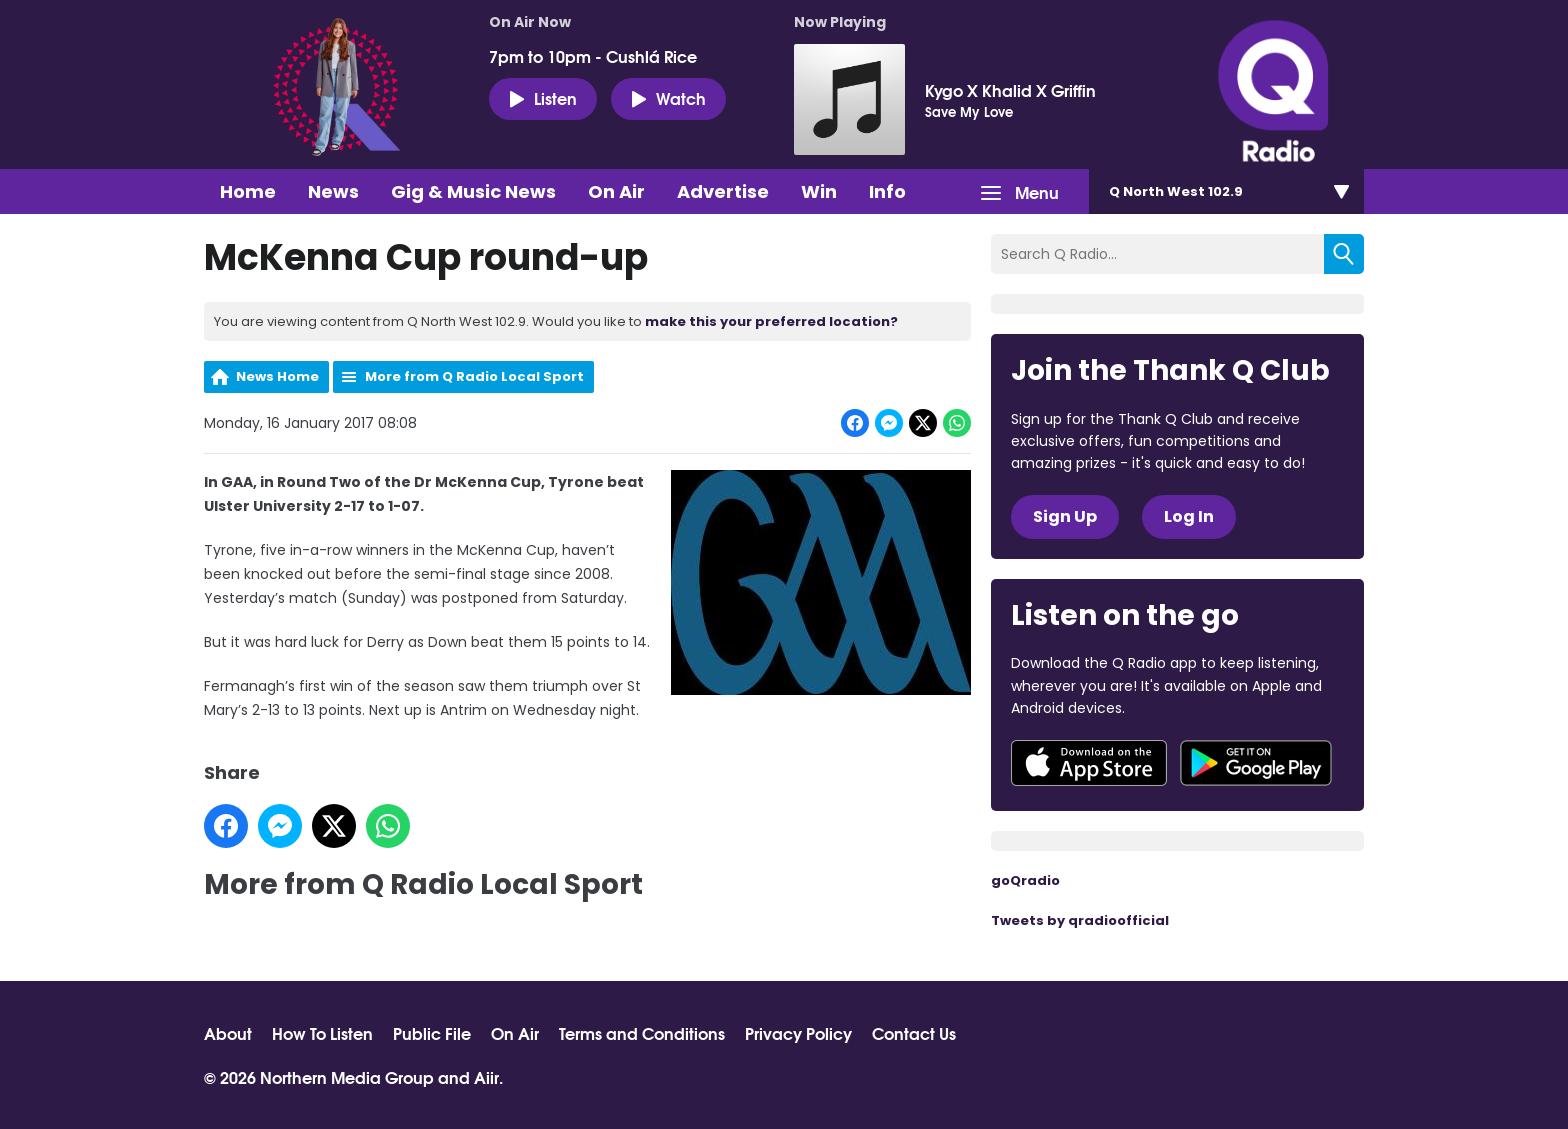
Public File (432, 1033)
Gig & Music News (473, 191)
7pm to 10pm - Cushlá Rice (593, 56)
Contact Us (914, 1033)
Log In (1189, 516)
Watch (668, 98)
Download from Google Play (1256, 763)
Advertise (723, 191)
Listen (543, 98)
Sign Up (1065, 516)
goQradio (1025, 880)
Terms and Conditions (642, 1033)
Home (248, 191)
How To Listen (322, 1033)
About (228, 1033)
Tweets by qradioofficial (1080, 920)
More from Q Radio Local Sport (474, 376)
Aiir (486, 1076)
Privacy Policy (798, 1033)
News (333, 191)
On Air (616, 191)
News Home (277, 376)
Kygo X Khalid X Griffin (1010, 90)
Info (887, 191)
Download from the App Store (1089, 763)
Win (819, 191)
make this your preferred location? (771, 321)
